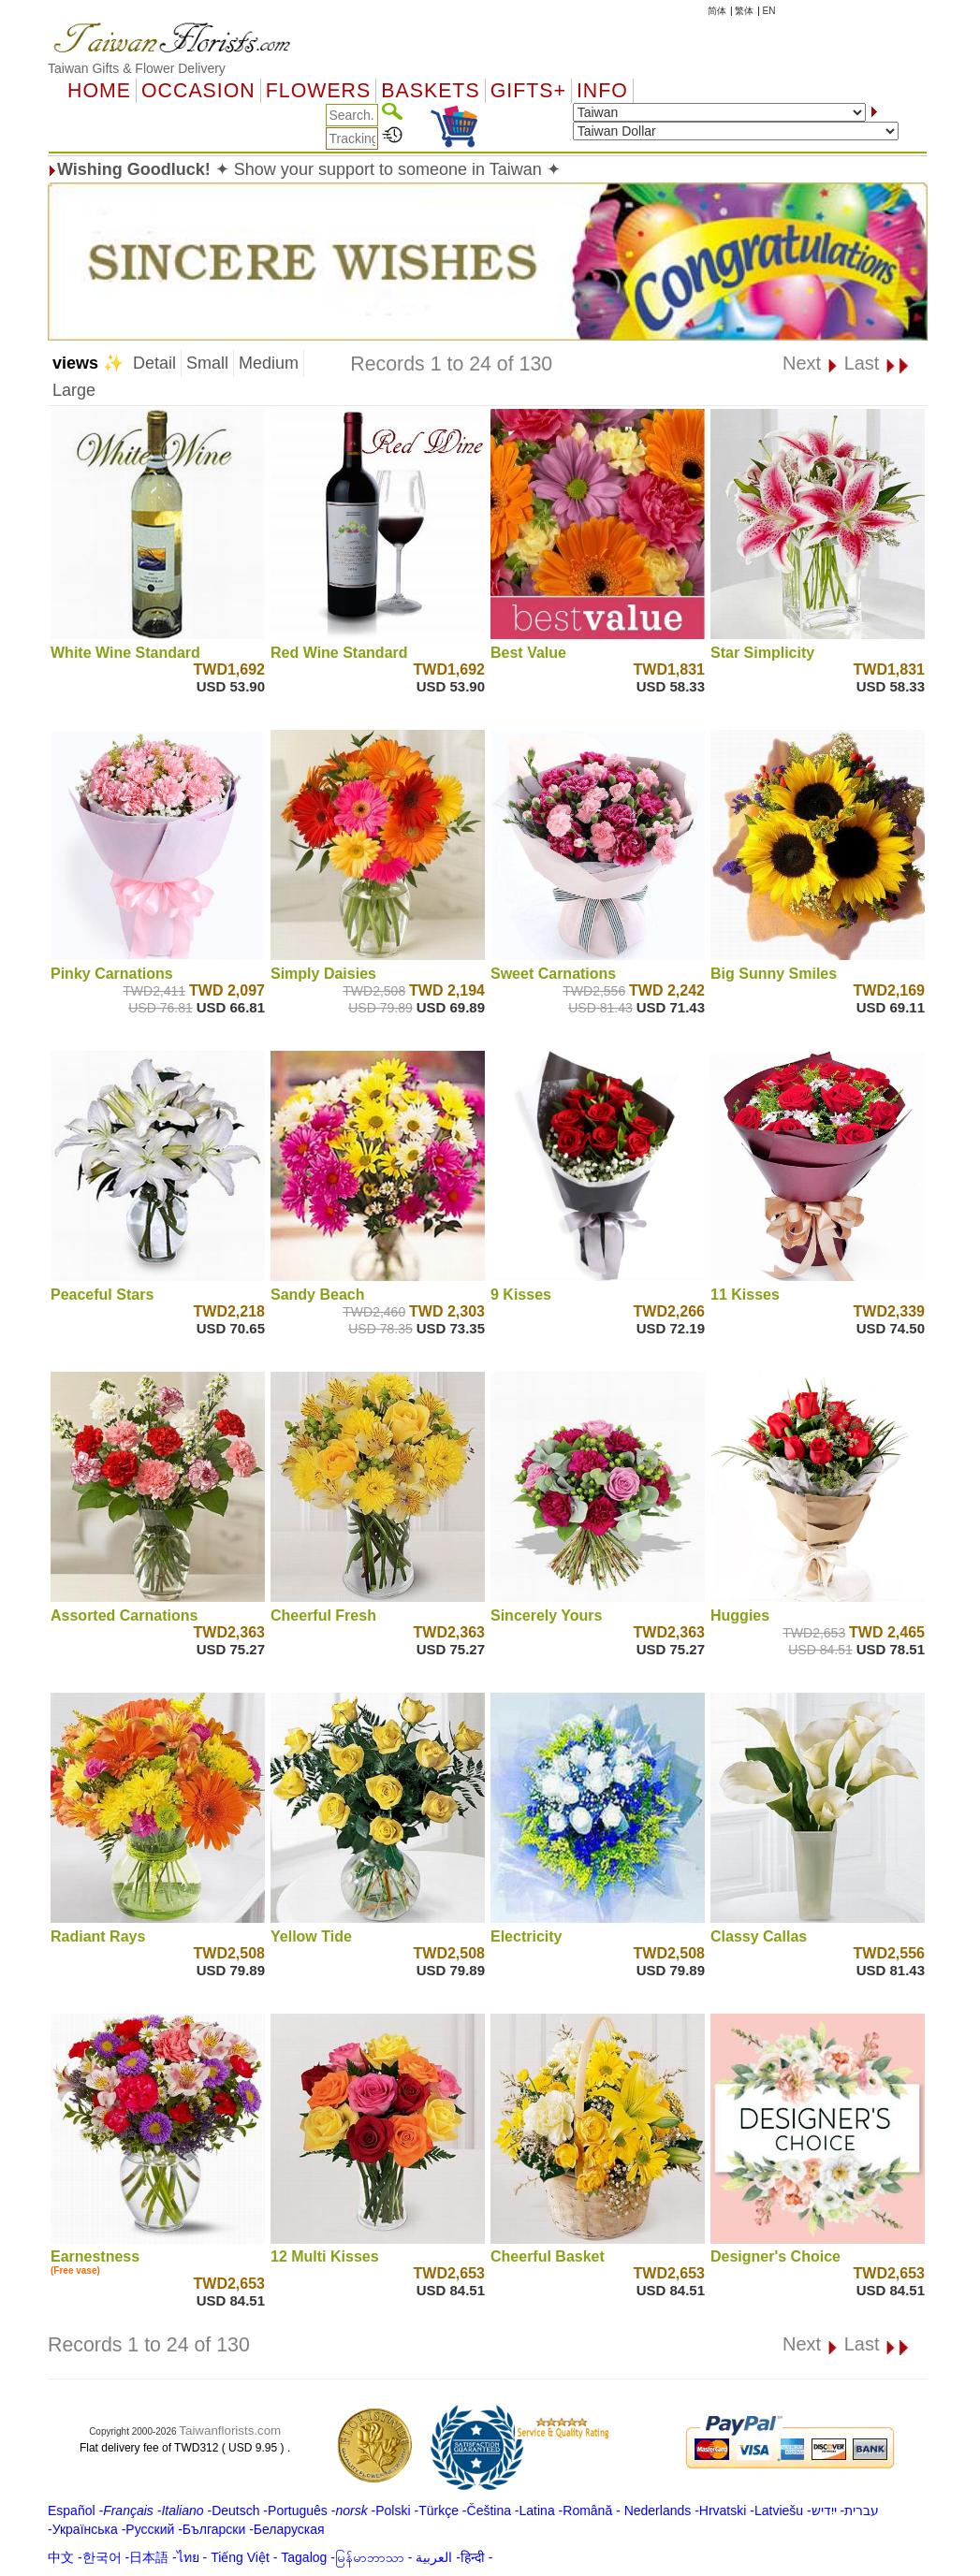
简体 (717, 11)
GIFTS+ (528, 91)
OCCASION (198, 91)
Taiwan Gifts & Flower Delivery (137, 68)
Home (99, 91)
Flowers (318, 91)
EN (769, 11)
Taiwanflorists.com (230, 2430)
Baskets (430, 91)
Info (602, 91)
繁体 (744, 11)
